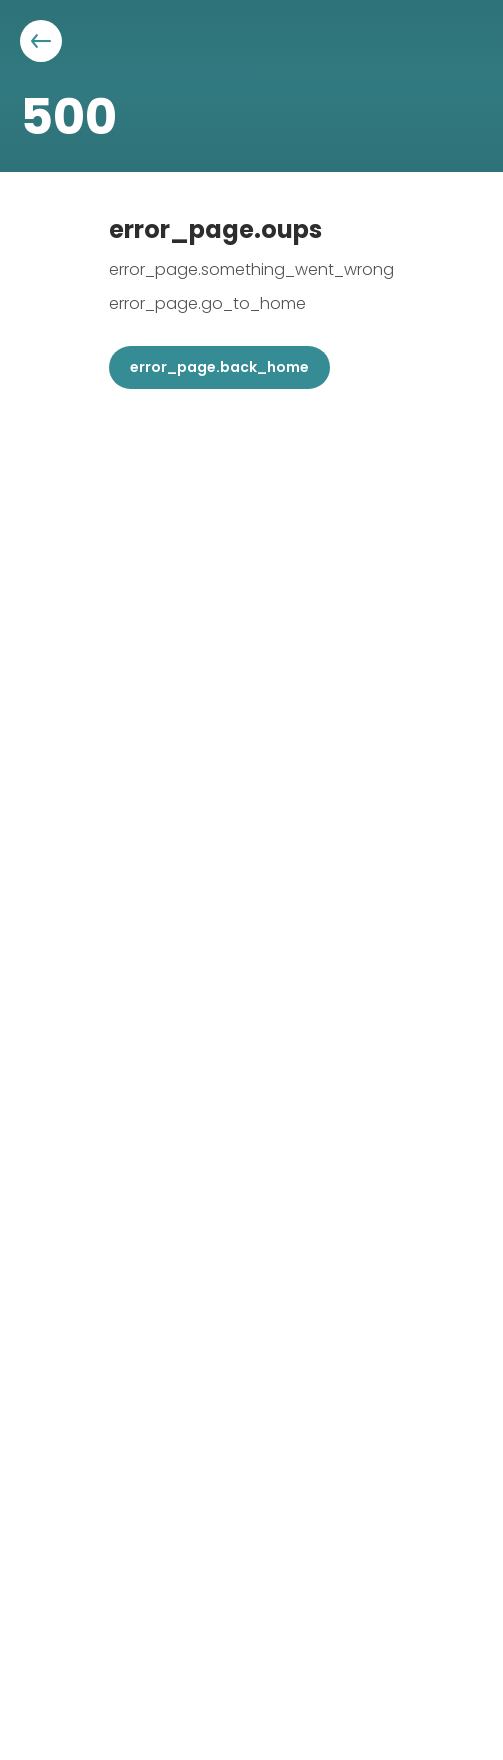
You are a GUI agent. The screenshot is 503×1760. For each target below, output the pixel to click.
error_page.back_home (219, 367)
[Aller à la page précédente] (41, 41)
